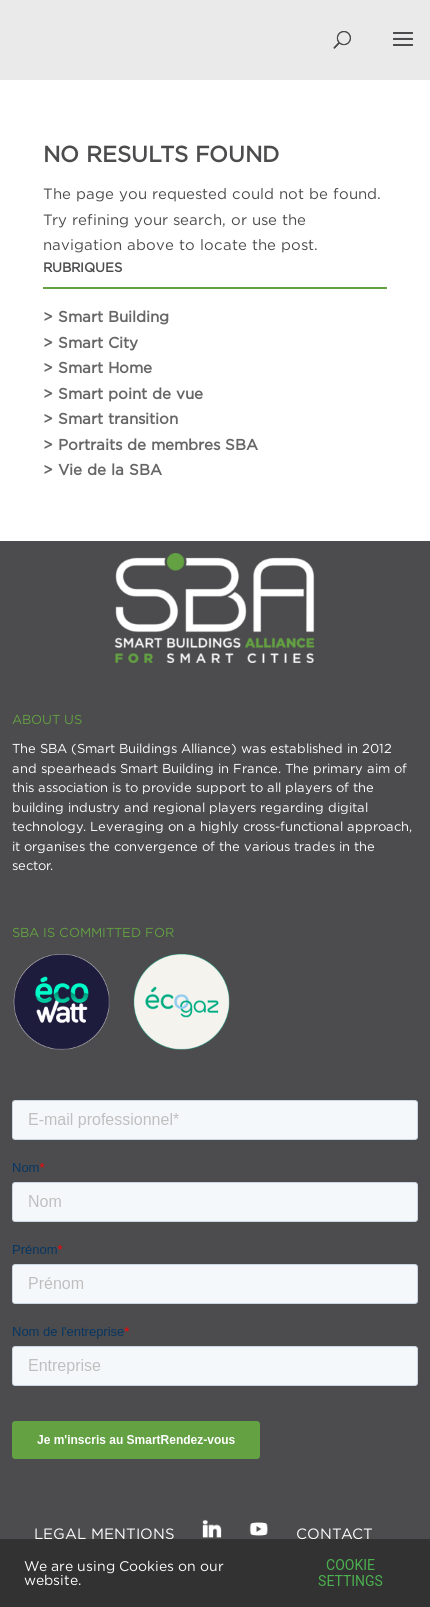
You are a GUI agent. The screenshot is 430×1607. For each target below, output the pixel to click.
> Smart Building (106, 316)
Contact (334, 1533)
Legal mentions (104, 1533)
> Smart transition (110, 418)
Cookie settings (350, 1573)
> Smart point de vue (123, 393)
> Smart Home (97, 367)
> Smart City (90, 342)
